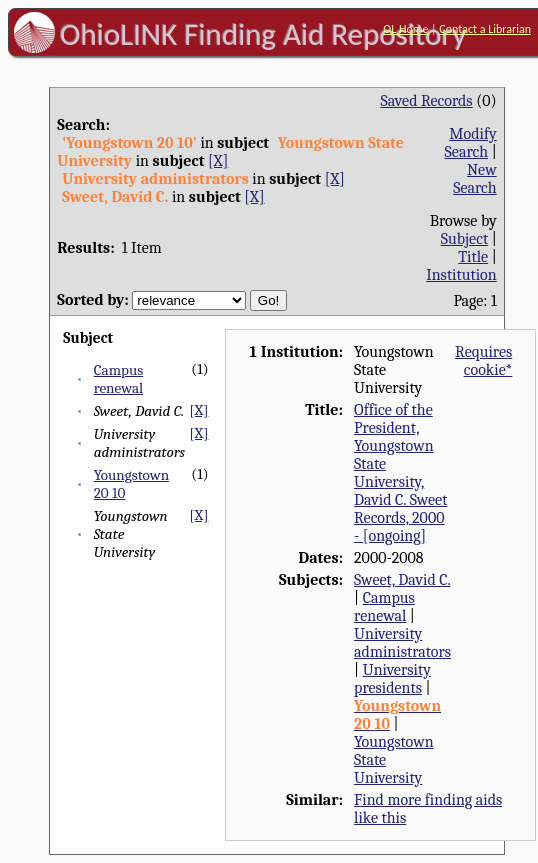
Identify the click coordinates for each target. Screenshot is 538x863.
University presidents (392, 679)
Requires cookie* (483, 361)
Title (473, 257)
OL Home (405, 29)
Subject (464, 239)
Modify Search (471, 143)
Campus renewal (119, 379)
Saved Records (426, 101)
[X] (218, 161)
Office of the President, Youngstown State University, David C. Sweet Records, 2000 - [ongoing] (400, 473)
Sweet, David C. (402, 580)
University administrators (402, 643)
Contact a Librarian (485, 29)
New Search (475, 179)
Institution (461, 275)
